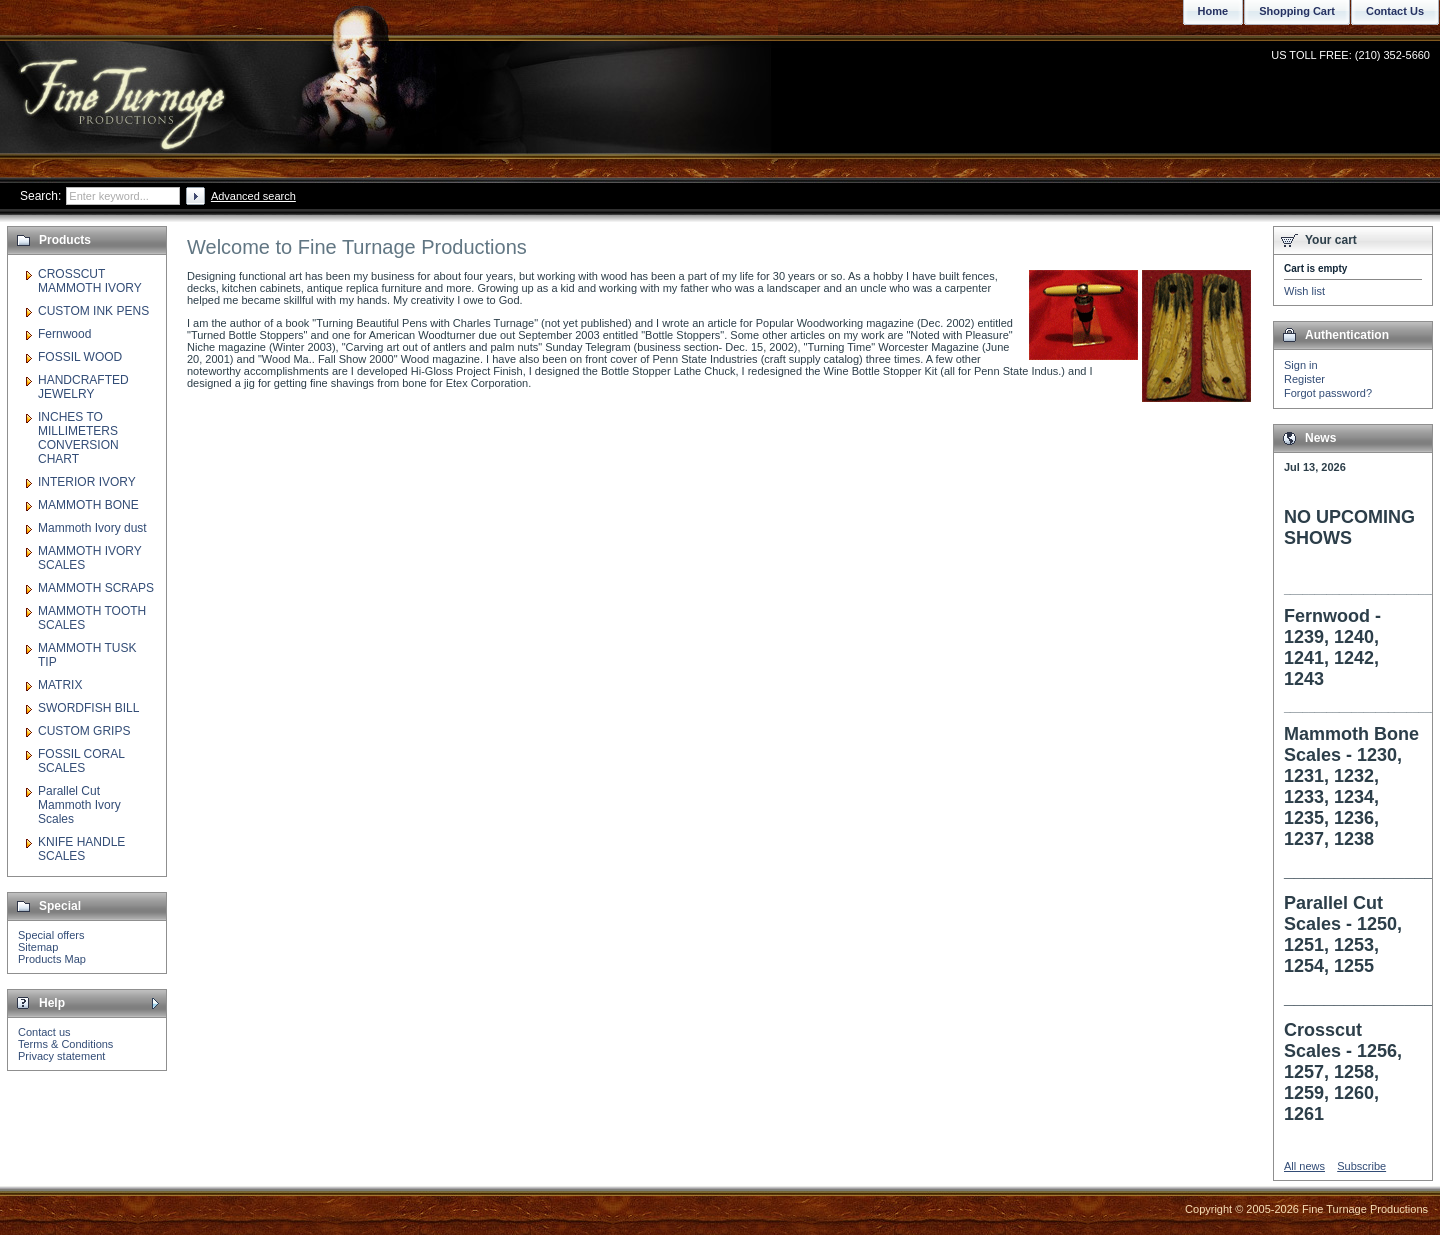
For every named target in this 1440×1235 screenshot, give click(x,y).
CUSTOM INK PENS (93, 311)
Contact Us (1395, 11)
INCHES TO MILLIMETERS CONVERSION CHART (78, 438)
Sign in (1301, 365)
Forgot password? (1328, 393)
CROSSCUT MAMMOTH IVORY (90, 281)
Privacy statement (61, 1056)
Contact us (44, 1032)
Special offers (51, 935)
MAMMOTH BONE (88, 505)
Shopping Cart (1297, 11)
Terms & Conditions (65, 1044)
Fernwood (64, 334)
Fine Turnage (124, 85)
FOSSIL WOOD (80, 357)
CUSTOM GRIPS (84, 731)
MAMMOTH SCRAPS (96, 588)
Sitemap (38, 947)
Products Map (52, 959)
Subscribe (1361, 1166)
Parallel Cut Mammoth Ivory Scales (79, 805)
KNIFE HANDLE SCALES (81, 849)
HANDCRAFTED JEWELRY (83, 387)
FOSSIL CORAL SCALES (81, 761)
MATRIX (60, 685)
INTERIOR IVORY (87, 482)
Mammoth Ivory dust (92, 528)
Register (1304, 379)
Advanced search (253, 196)
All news (1304, 1166)
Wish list (1304, 291)
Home (1213, 11)
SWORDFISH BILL (88, 708)
